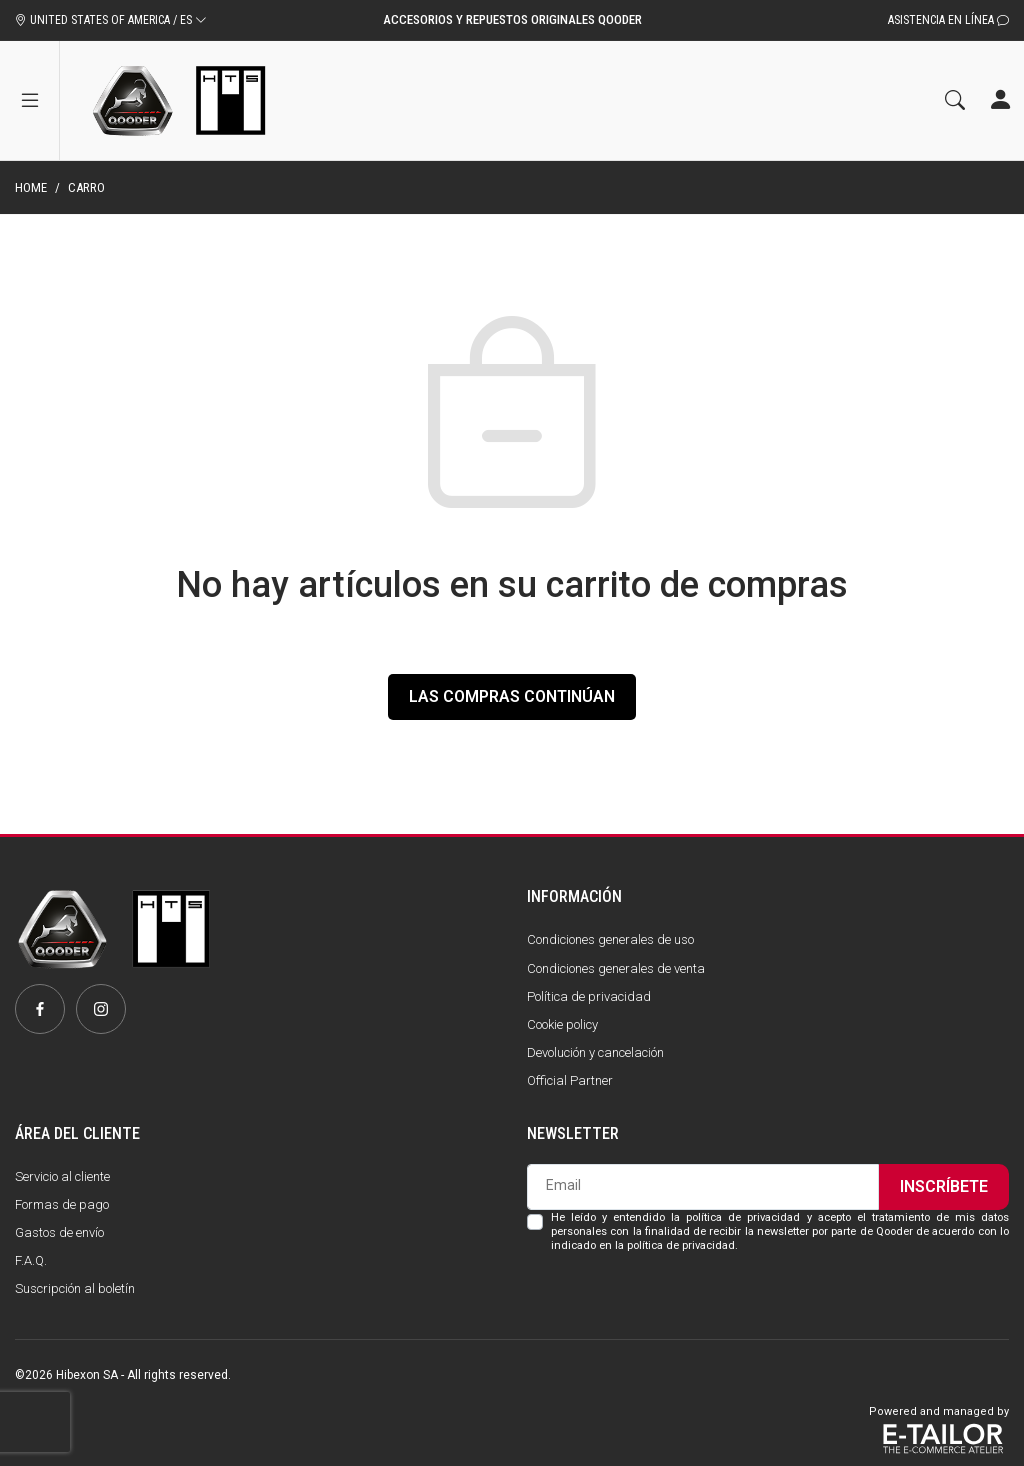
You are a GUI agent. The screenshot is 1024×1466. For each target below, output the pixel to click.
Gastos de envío (59, 1232)
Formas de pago (62, 1204)
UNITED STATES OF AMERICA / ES (111, 20)
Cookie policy (562, 1024)
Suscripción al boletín (75, 1288)
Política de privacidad (589, 996)
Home (31, 187)
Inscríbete (944, 1186)
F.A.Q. (31, 1260)
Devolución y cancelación (595, 1052)
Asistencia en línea (948, 20)
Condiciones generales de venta (616, 968)
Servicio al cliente (62, 1176)
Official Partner (570, 1080)
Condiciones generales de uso (610, 939)
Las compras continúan (512, 696)
